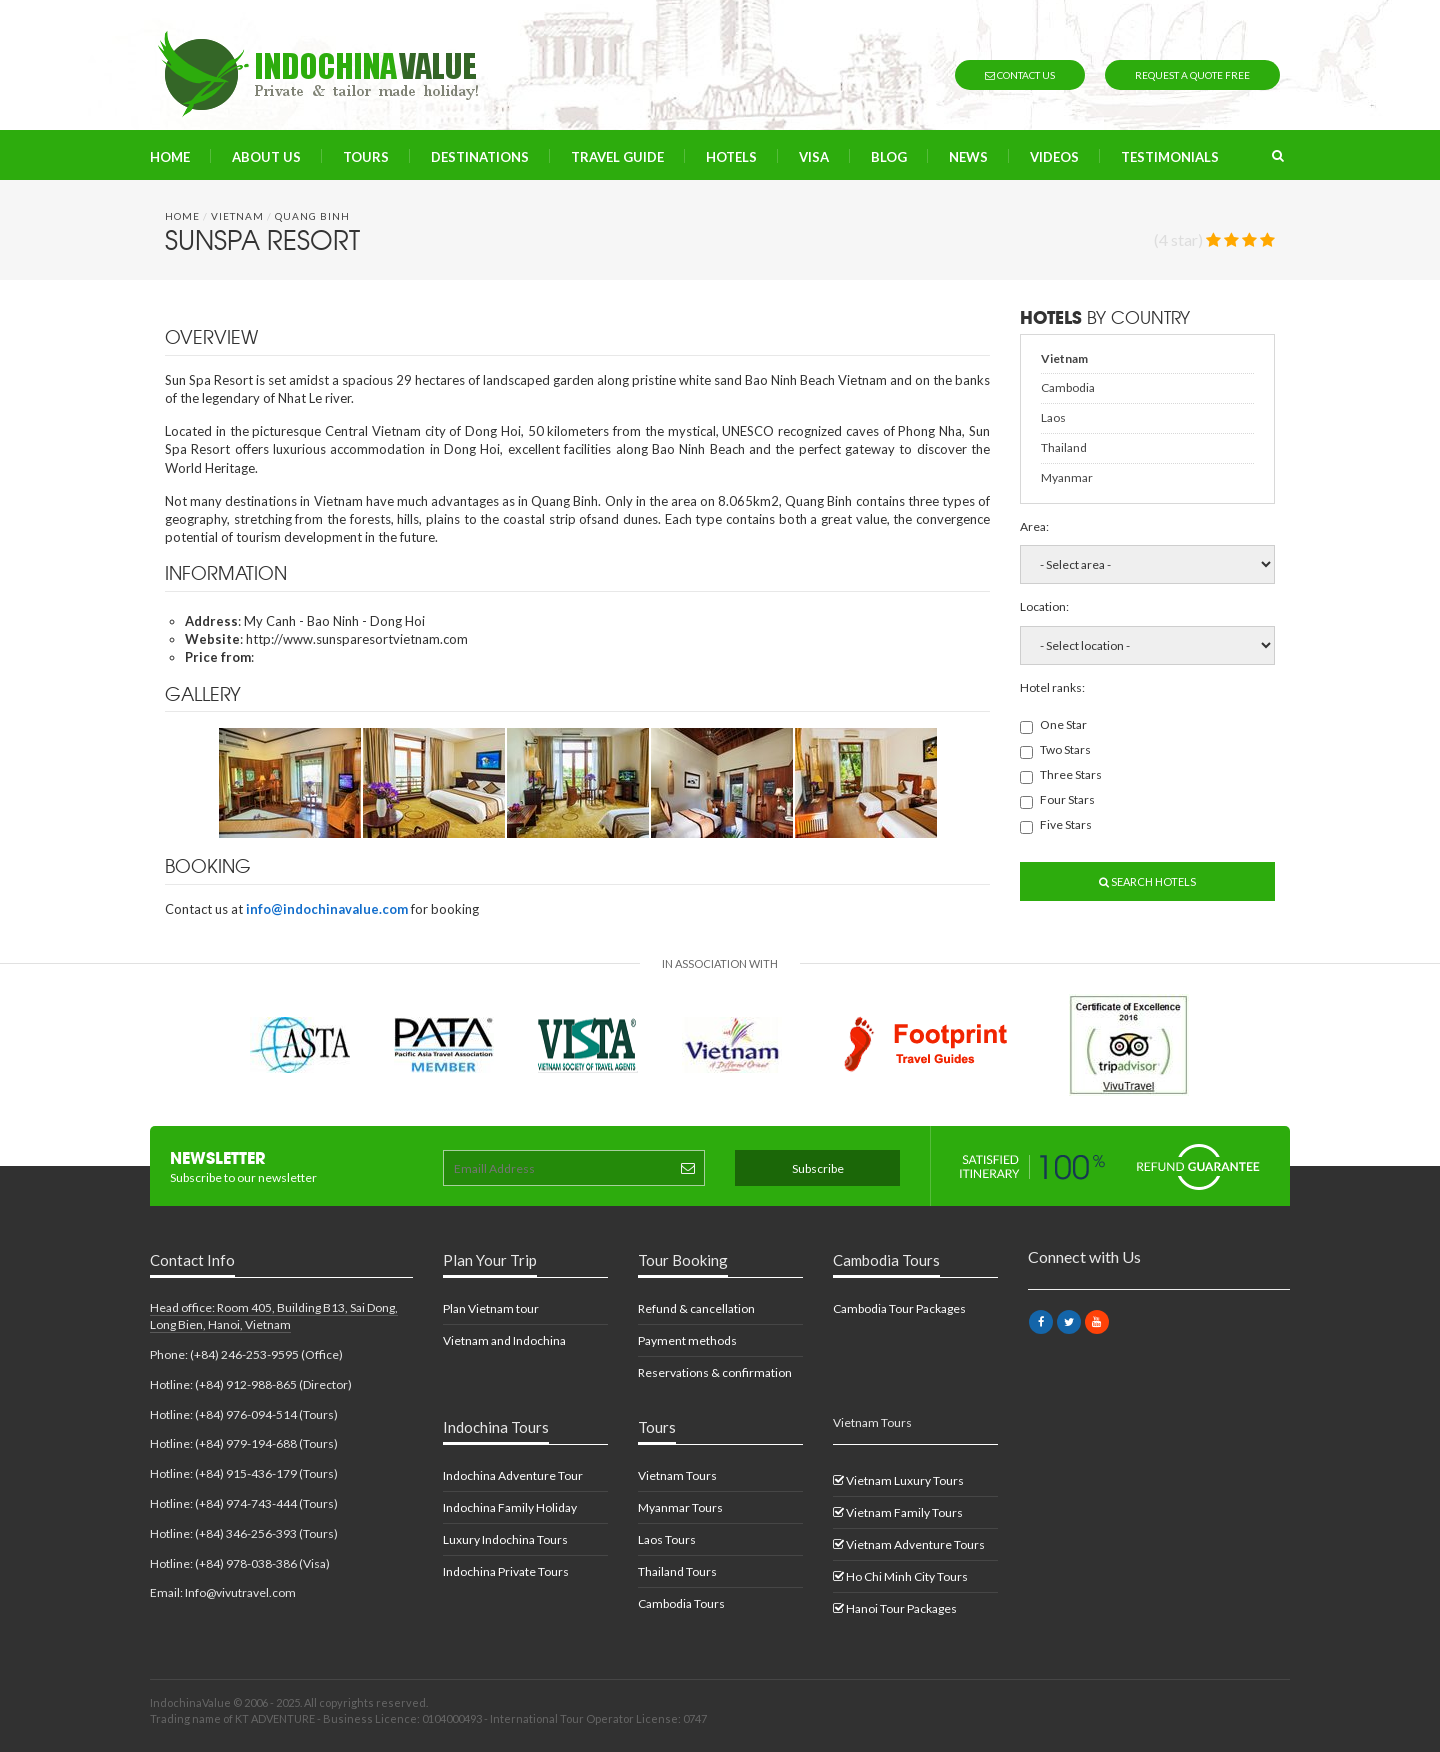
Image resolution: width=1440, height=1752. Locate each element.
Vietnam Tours (677, 1475)
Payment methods (687, 1340)
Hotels (731, 157)
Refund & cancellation (696, 1308)
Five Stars (1056, 825)
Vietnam (237, 216)
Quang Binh (312, 216)
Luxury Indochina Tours (505, 1539)
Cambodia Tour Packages (899, 1308)
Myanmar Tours (680, 1507)
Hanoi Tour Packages (895, 1608)
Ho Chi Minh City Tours (900, 1576)
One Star (1053, 725)
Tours (366, 157)
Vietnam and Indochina (504, 1340)
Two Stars (1055, 750)
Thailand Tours (677, 1571)
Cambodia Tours (681, 1603)
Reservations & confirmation (715, 1372)
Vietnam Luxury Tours (898, 1480)
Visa (814, 157)
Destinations (480, 157)
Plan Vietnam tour (491, 1308)
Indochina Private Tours (506, 1571)
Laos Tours (667, 1539)
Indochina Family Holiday (510, 1507)
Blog (889, 157)
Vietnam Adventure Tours (909, 1544)
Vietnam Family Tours (898, 1512)
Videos (1054, 157)
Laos (1053, 417)
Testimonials (1170, 157)
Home (170, 157)
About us (266, 157)
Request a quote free (1192, 75)
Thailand (1064, 447)
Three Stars (1061, 775)
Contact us (1020, 75)
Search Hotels (1147, 881)
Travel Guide (617, 157)
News (968, 157)
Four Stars (1057, 800)
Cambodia (1068, 387)
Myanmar (1067, 477)
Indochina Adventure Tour (513, 1475)
